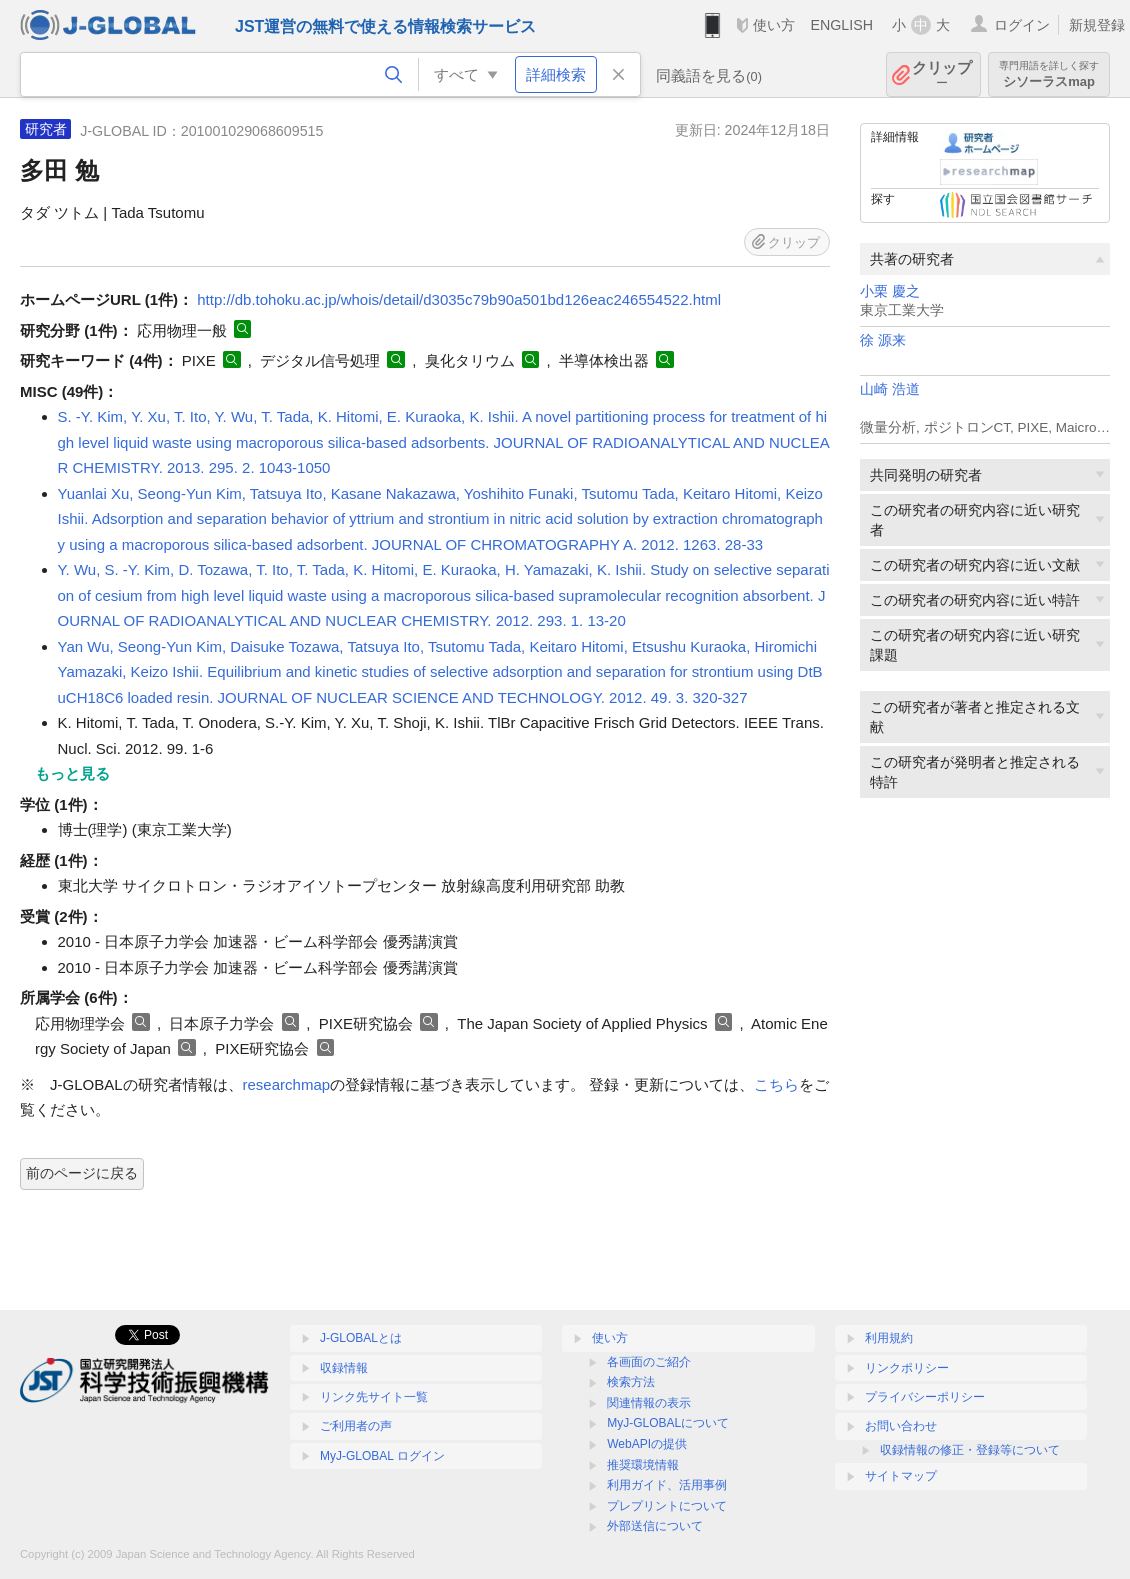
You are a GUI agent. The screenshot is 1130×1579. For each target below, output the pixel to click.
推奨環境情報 (643, 1465)
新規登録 (1097, 25)
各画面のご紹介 (649, 1362)
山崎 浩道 (890, 389)
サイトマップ (901, 1476)
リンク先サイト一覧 (374, 1397)
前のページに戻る (82, 1173)
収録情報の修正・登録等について (970, 1450)
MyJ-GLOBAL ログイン (382, 1456)
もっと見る (72, 773)
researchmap (287, 1084)
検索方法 (631, 1382)
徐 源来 (883, 340)
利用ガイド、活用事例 (667, 1485)
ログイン (1022, 25)
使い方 (774, 25)
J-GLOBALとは (361, 1338)
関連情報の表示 (649, 1403)
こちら (776, 1084)
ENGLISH (841, 25)
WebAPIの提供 (647, 1444)
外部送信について (655, 1526)
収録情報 (344, 1368)
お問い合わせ (901, 1426)
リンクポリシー (907, 1368)
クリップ (942, 74)
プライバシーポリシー (925, 1397)
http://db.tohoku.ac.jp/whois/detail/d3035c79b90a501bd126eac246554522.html (459, 299)
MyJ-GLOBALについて (668, 1423)
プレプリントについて (667, 1506)
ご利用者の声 (356, 1426)
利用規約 (889, 1338)
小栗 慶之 (890, 291)
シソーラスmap (1049, 74)
